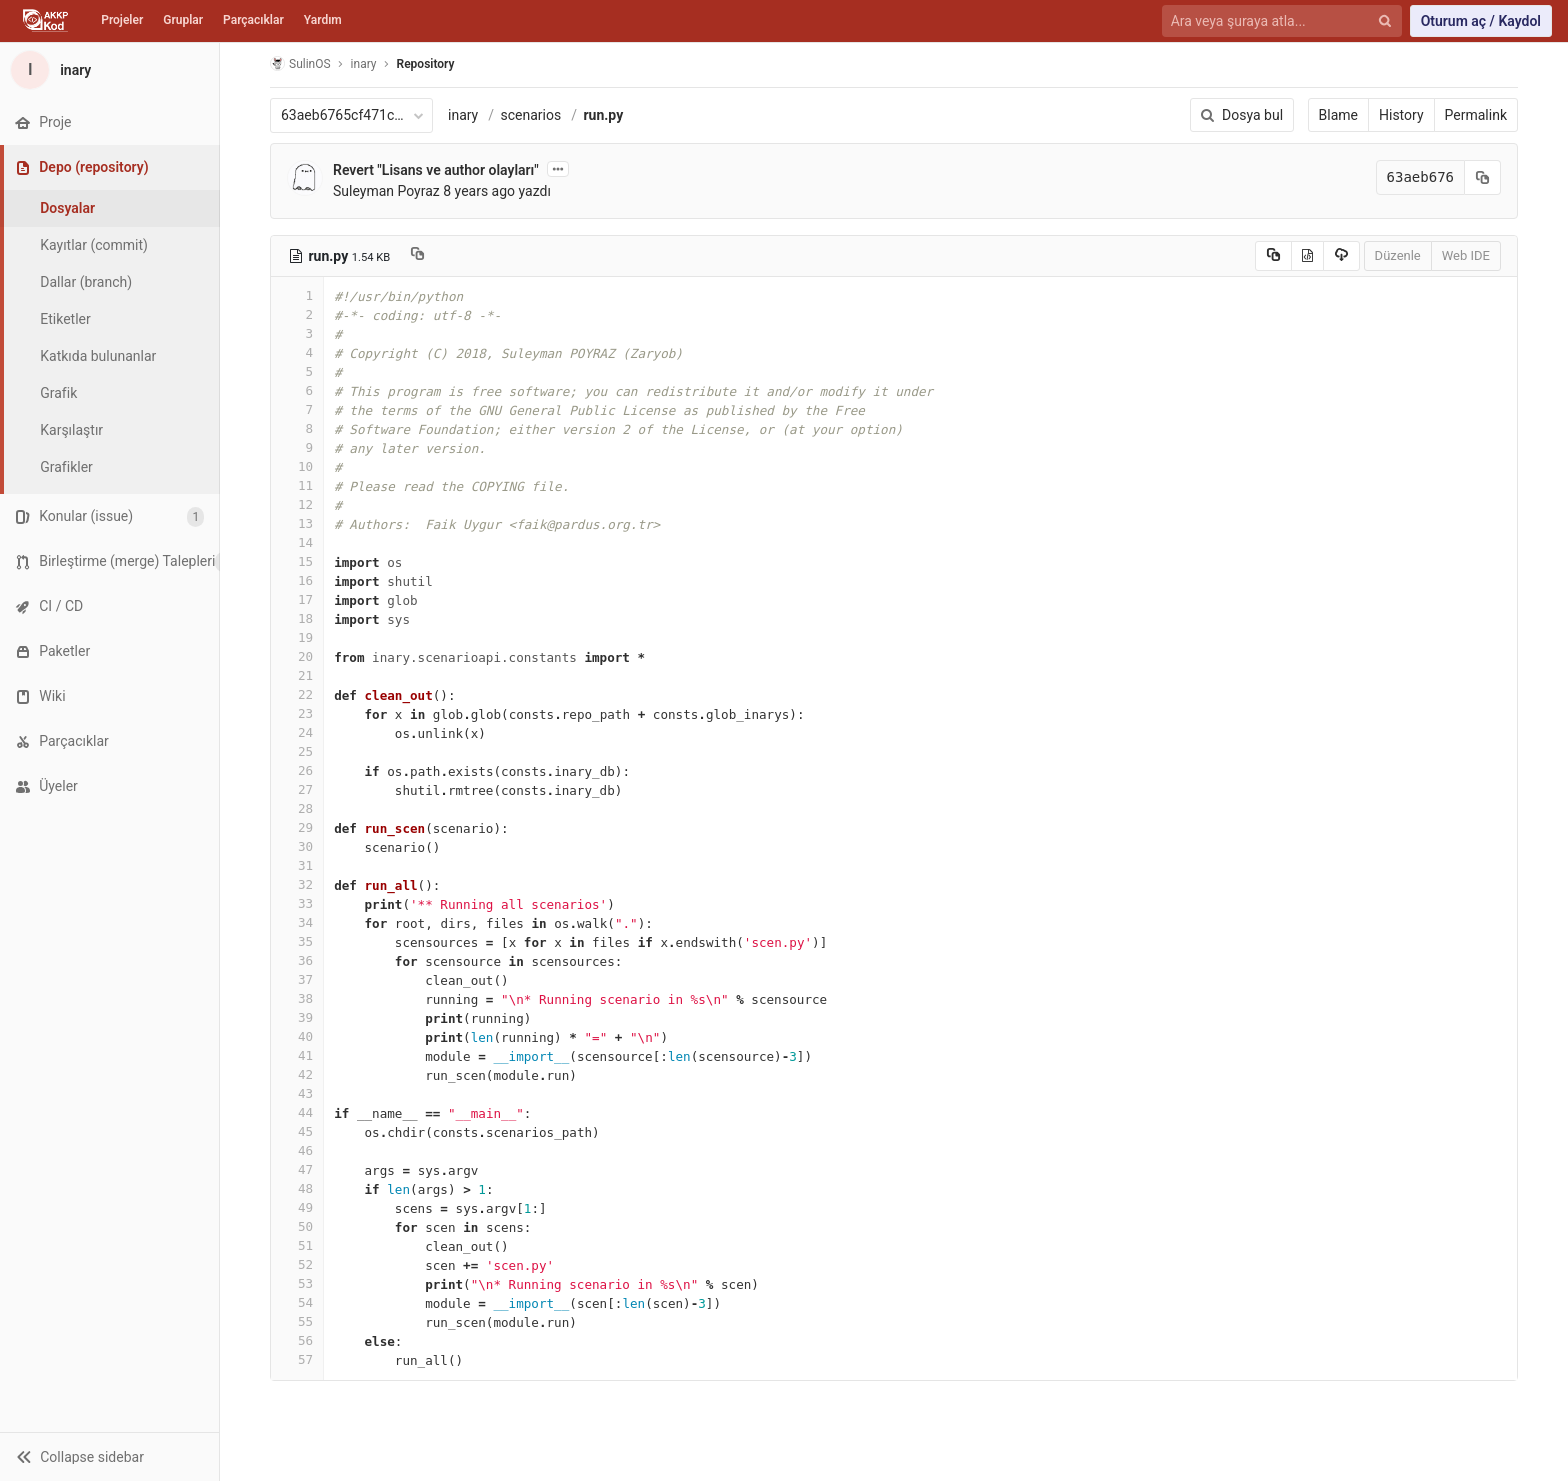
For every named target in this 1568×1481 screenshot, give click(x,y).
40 (297, 1036)
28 (297, 808)
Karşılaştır (71, 430)
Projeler (122, 20)
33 (297, 903)
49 (297, 1207)
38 (297, 998)
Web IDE (1466, 255)
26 (297, 770)
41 (297, 1055)
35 (297, 941)
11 (297, 485)
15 (297, 561)
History (1401, 115)
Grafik (58, 393)
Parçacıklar (253, 20)
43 (297, 1093)
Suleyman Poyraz (386, 191)
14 (297, 542)
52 (297, 1264)
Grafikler (66, 467)
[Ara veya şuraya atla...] (1270, 21)
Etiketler (65, 319)
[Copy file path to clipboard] (417, 256)
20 (297, 656)
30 (297, 846)
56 (297, 1340)
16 (297, 580)
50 (297, 1226)
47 (297, 1169)
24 (297, 732)
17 (297, 599)
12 (297, 504)
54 (297, 1302)
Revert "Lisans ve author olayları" (436, 170)
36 (297, 960)
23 (297, 713)
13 (297, 523)
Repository (426, 64)
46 (297, 1150)
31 (297, 865)
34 (297, 922)
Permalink (1476, 115)
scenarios (531, 115)
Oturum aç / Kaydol (1481, 21)
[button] (109, 1456)
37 (297, 979)
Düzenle (1398, 255)
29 (297, 827)
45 (297, 1131)
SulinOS (300, 63)
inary (463, 115)
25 (297, 751)
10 (297, 466)
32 (297, 884)
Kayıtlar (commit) (94, 245)
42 (297, 1074)
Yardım (323, 20)
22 (297, 694)
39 (297, 1017)
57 (297, 1359)
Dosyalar (67, 208)
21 (297, 675)
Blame (1338, 115)
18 (297, 618)
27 (297, 789)
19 (297, 637)
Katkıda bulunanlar (98, 356)
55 (297, 1321)
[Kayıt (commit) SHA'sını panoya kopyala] (1483, 177)
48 (297, 1188)
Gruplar (183, 20)
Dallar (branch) (86, 282)
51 (297, 1245)
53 (297, 1283)
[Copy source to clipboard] (1273, 256)
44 (297, 1112)
